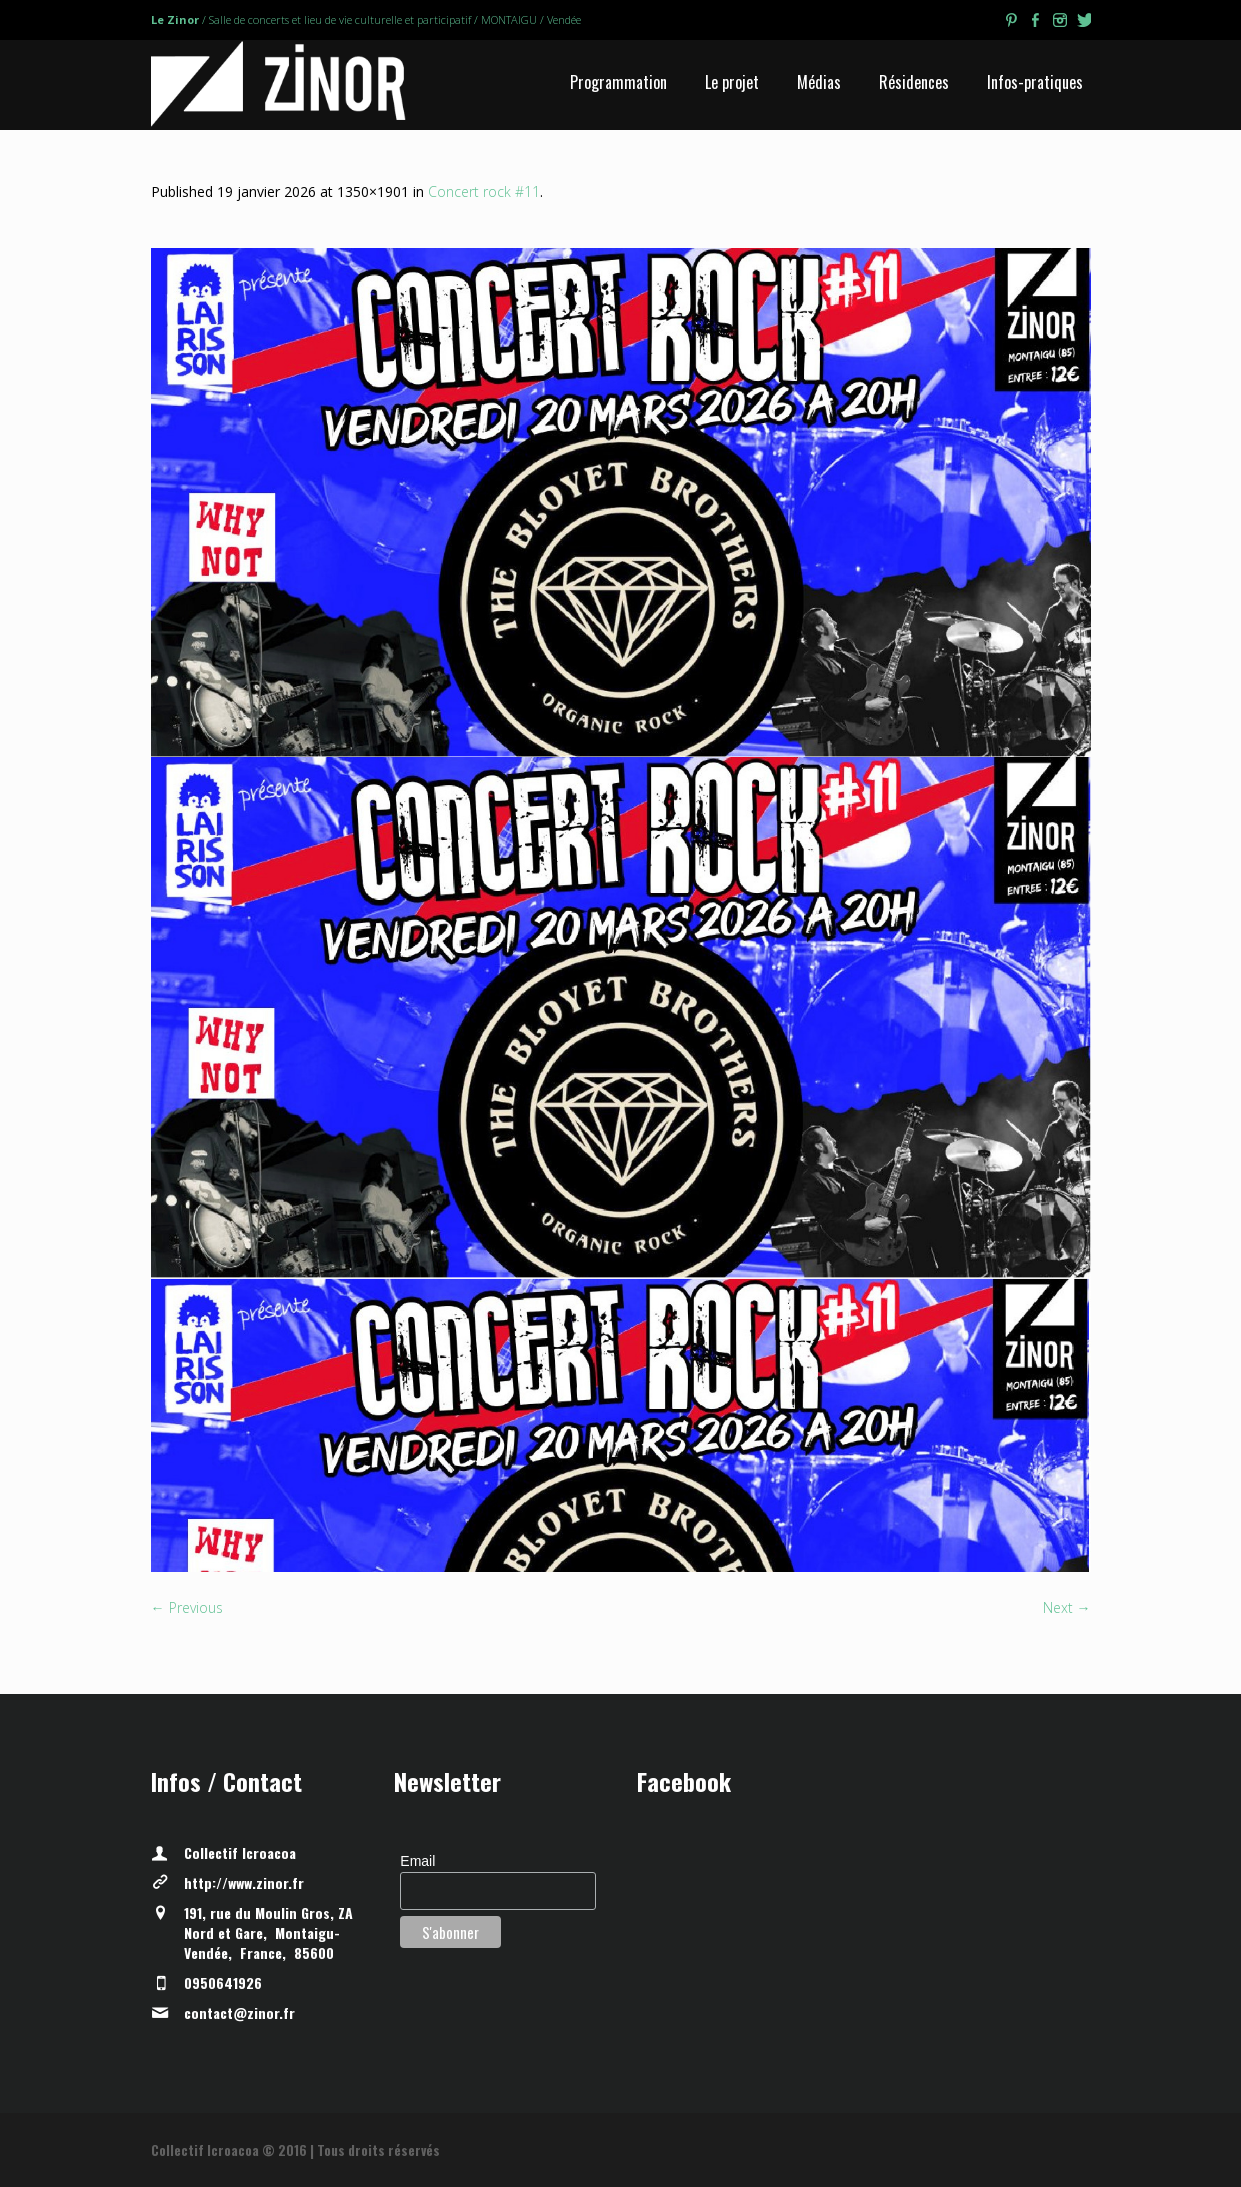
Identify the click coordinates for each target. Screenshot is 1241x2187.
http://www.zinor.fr (244, 1882)
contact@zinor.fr (239, 2012)
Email (417, 1861)
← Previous (187, 1607)
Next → (1067, 1607)
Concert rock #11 (484, 191)
